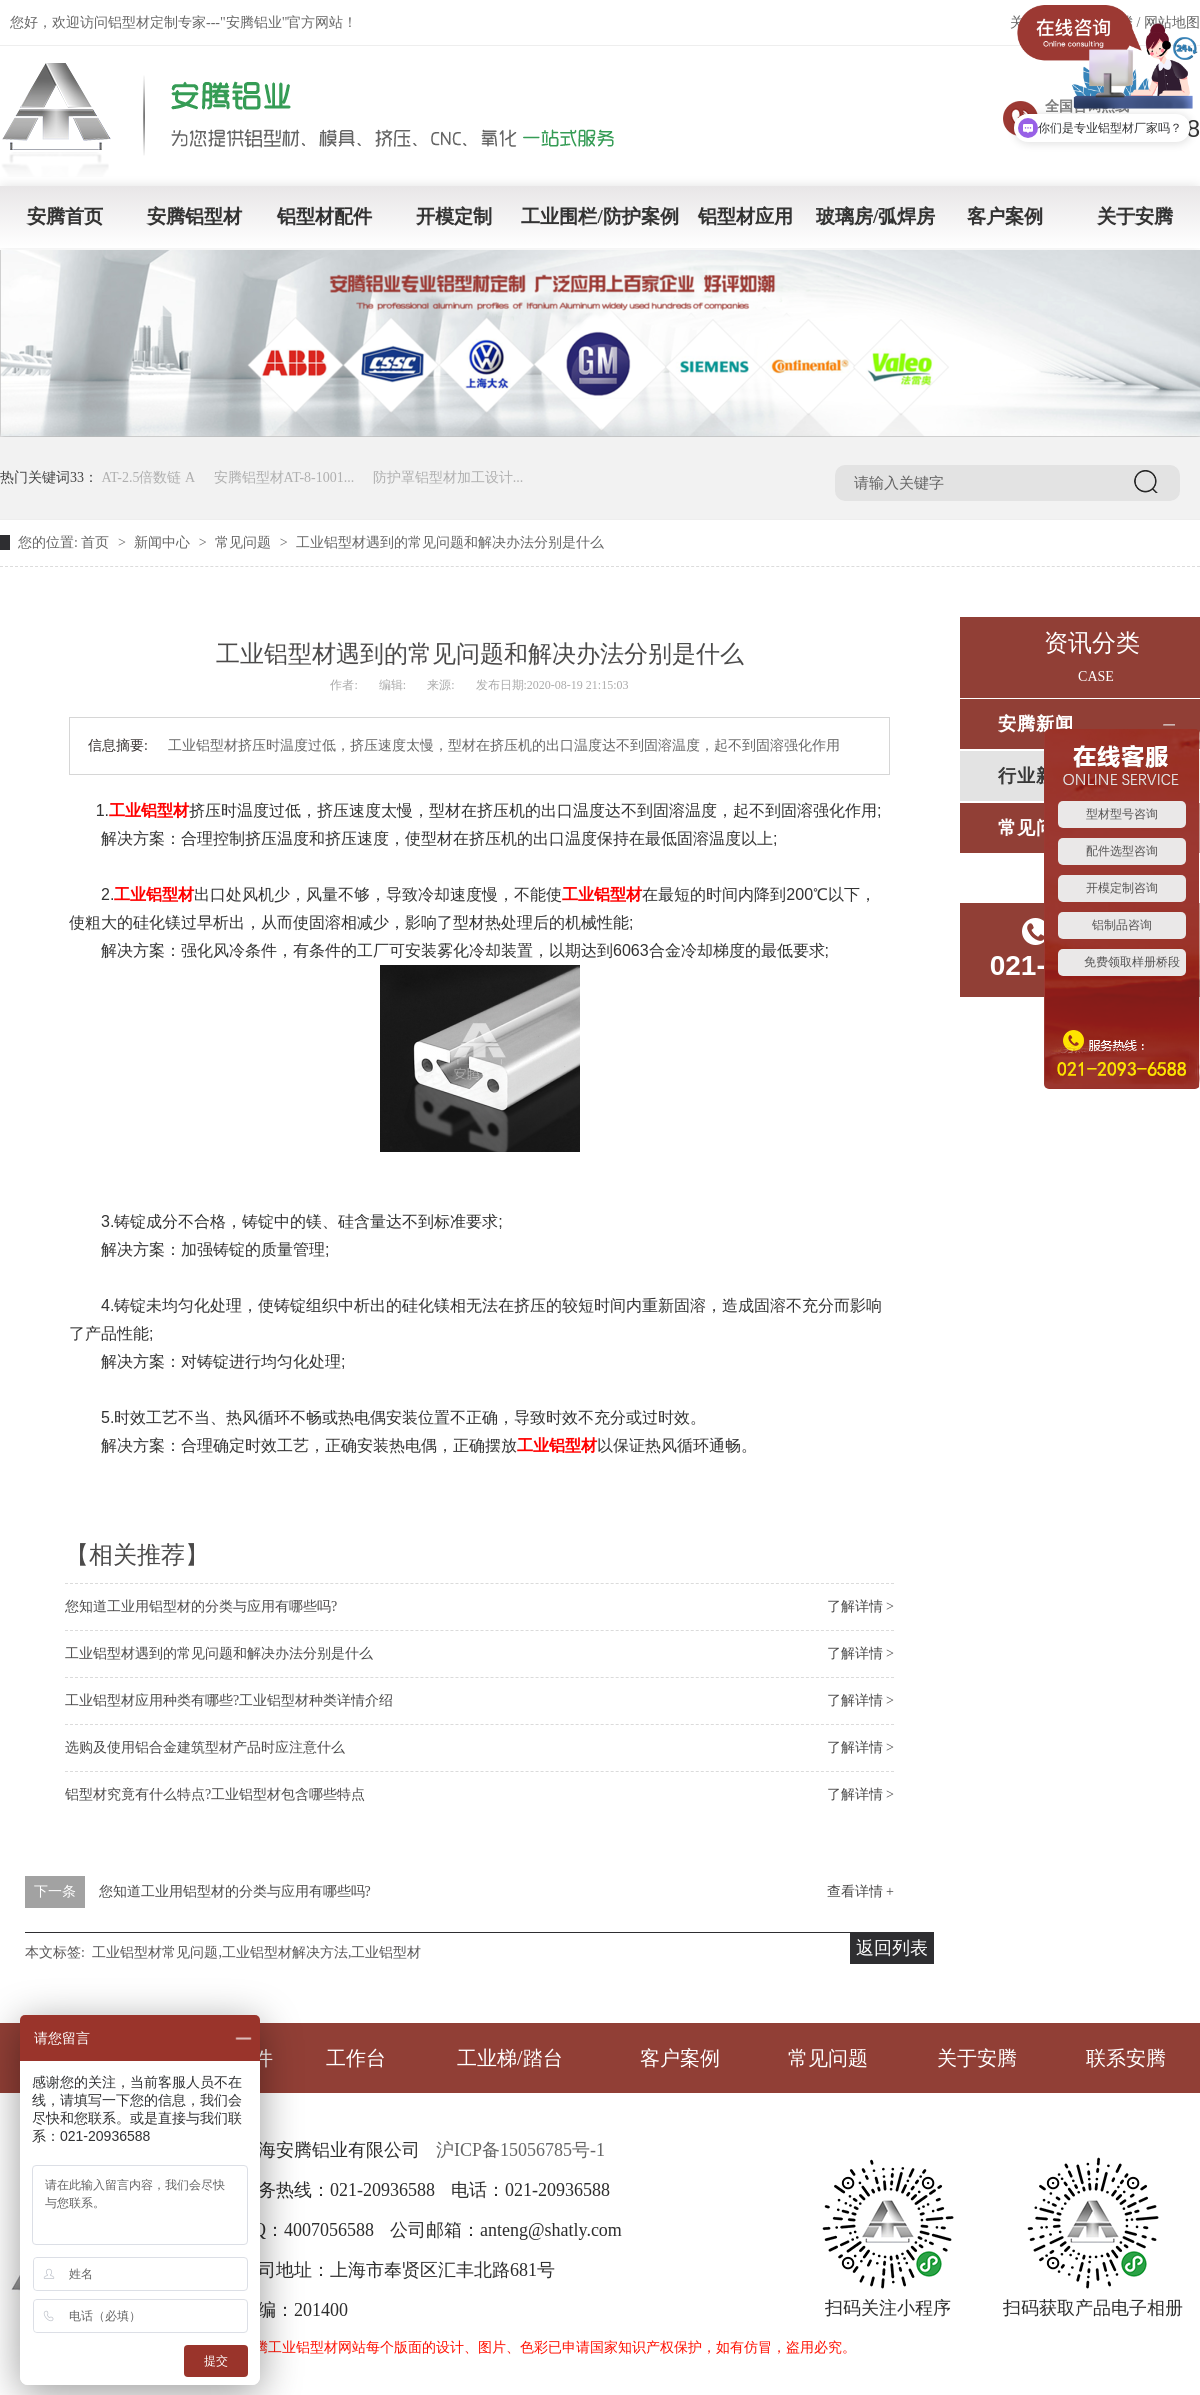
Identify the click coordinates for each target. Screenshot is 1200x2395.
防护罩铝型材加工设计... (448, 477)
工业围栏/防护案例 (599, 216)
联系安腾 (1126, 2058)
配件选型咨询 (1122, 851)
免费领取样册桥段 (1132, 962)
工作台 (356, 2058)
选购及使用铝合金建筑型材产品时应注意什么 (205, 1747)
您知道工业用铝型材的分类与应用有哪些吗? (201, 1606)
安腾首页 (65, 216)
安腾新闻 (1036, 724)
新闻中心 (162, 542)
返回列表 (892, 1948)
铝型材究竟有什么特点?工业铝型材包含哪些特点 (215, 1794)
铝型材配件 (324, 216)
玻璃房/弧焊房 (875, 216)
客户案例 (1005, 216)
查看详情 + (860, 1891)
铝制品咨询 (1122, 925)
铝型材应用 (745, 216)
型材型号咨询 (1122, 814)
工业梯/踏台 (510, 2058)
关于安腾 (1135, 216)
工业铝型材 (149, 810)
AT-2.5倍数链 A (149, 477)
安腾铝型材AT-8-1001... (284, 477)
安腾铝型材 (194, 216)
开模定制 (454, 216)
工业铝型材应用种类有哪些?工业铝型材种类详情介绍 (229, 1700)
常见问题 (243, 542)
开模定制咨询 (1122, 888)
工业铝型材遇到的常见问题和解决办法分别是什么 (219, 1653)
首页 (95, 542)
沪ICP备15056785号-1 (520, 2150)
